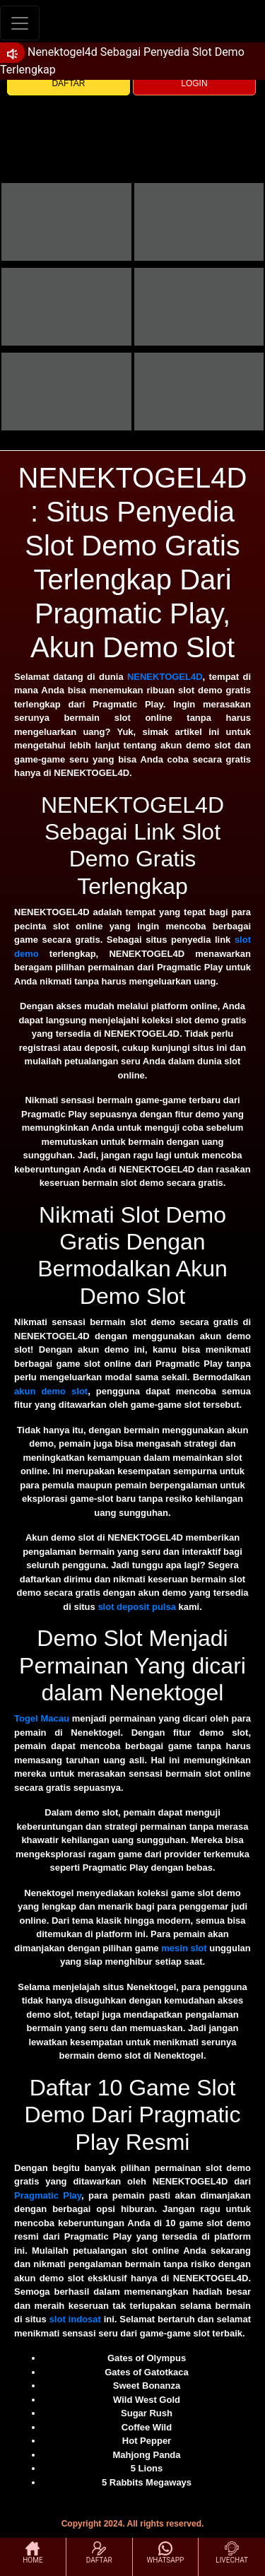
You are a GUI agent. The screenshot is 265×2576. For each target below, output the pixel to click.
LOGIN (194, 83)
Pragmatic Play (47, 2195)
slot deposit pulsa (137, 1606)
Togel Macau (41, 1718)
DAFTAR (68, 83)
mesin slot (183, 1948)
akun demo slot (51, 1391)
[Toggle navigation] (20, 23)
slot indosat (75, 2319)
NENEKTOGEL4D (165, 676)
